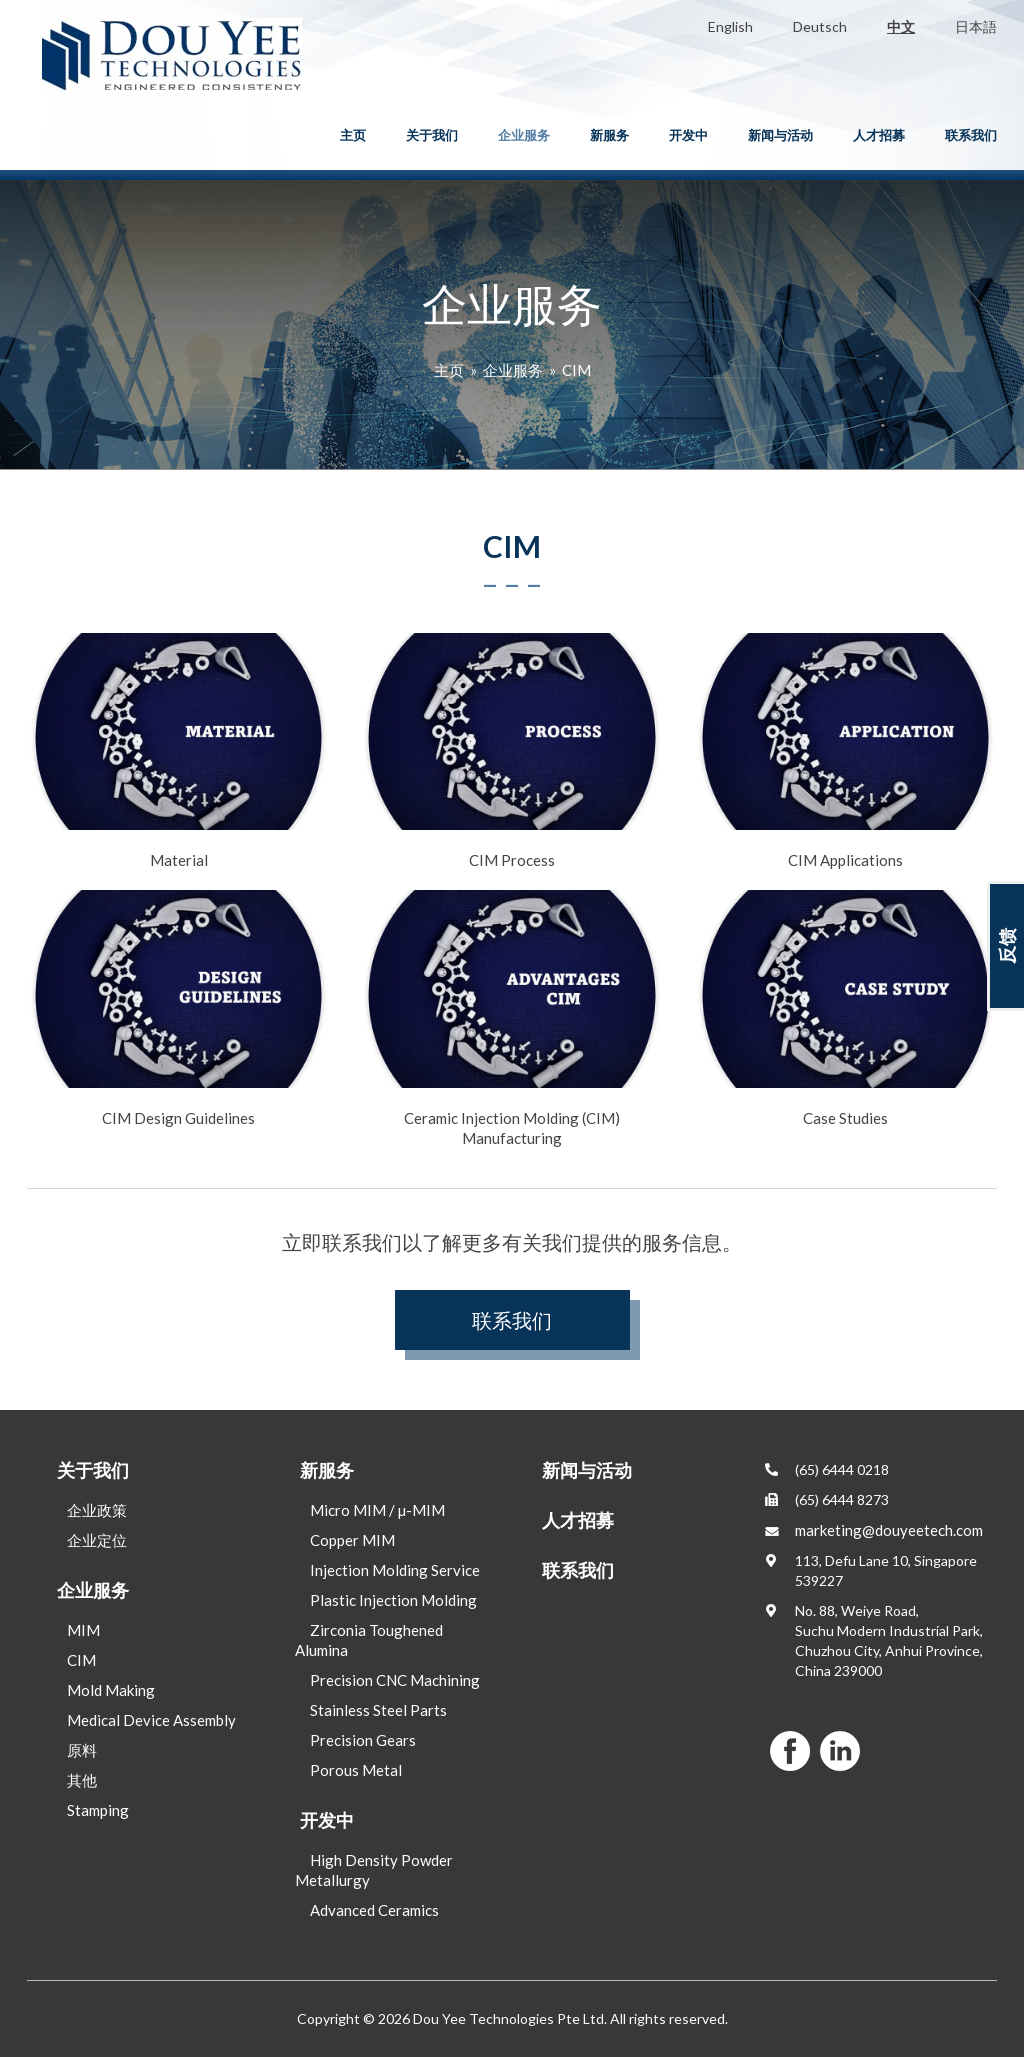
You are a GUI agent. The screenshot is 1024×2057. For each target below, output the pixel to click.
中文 (901, 26)
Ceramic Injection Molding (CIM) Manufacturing (511, 1018)
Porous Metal (356, 1770)
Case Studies (845, 1008)
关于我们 (432, 135)
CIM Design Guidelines (178, 1008)
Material (178, 751)
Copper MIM (352, 1540)
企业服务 (524, 135)
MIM (83, 1630)
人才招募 (879, 135)
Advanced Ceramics (374, 1910)
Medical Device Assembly (151, 1720)
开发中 (688, 135)
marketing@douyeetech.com (889, 1530)
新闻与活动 (780, 135)
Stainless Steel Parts (378, 1710)
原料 (82, 1750)
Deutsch (820, 26)
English (730, 26)
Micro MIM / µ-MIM (377, 1510)
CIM (576, 370)
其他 (82, 1780)
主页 (353, 135)
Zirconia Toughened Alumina (369, 1640)
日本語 (976, 26)
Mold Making (111, 1690)
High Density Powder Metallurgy (374, 1870)
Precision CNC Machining (395, 1680)
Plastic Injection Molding (393, 1600)
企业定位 (97, 1540)
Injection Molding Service (395, 1570)
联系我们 (971, 135)
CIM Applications (845, 751)
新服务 (609, 135)
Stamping (98, 1810)
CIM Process (511, 751)
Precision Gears (363, 1740)
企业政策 (97, 1510)
